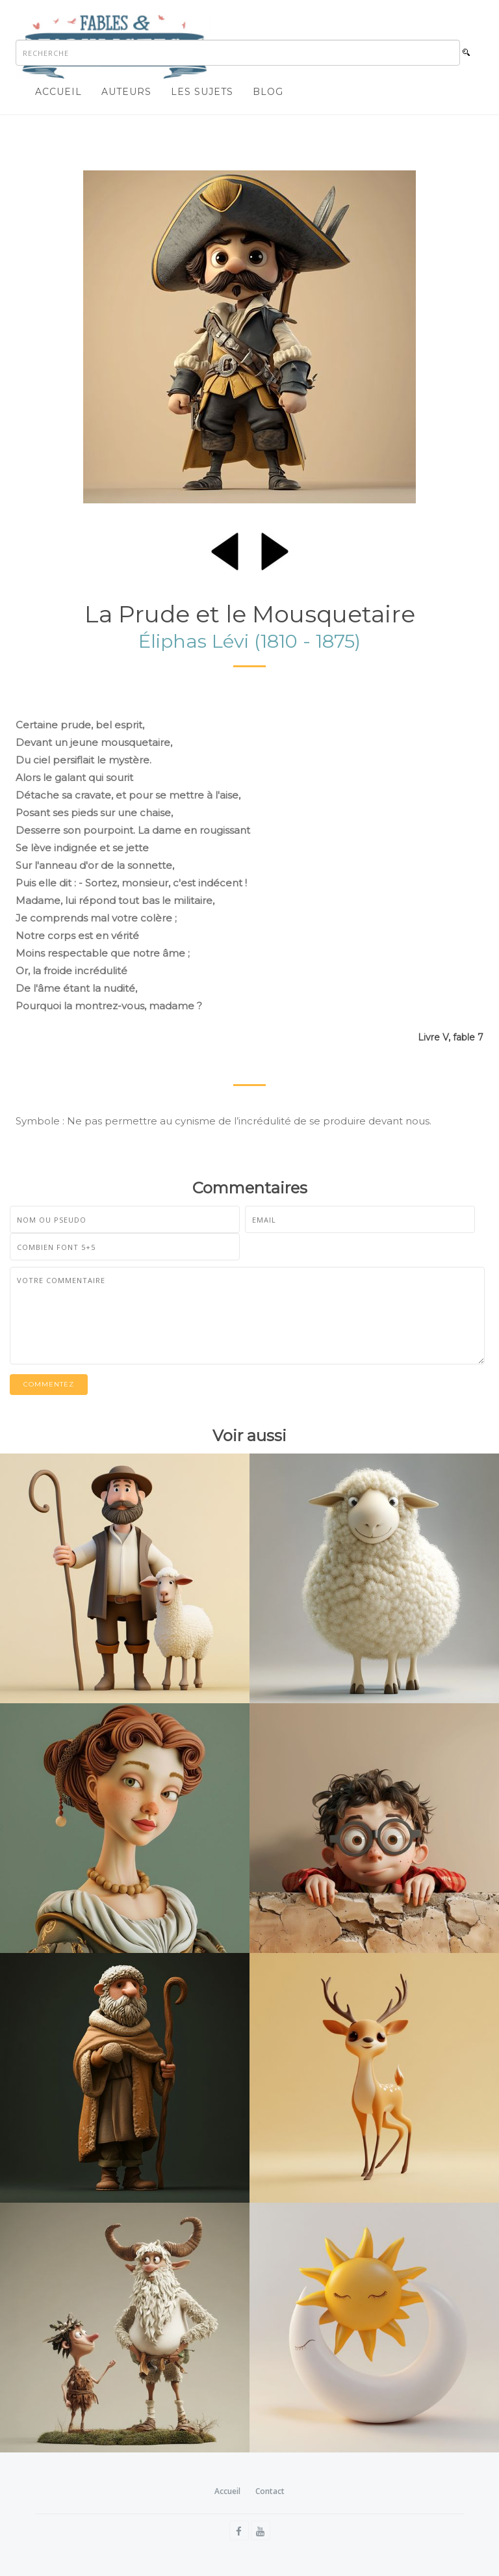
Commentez (48, 1384)
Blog (268, 92)
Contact (270, 2491)
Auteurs (126, 92)
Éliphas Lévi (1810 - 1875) (249, 641)
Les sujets (202, 92)
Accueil (58, 92)
